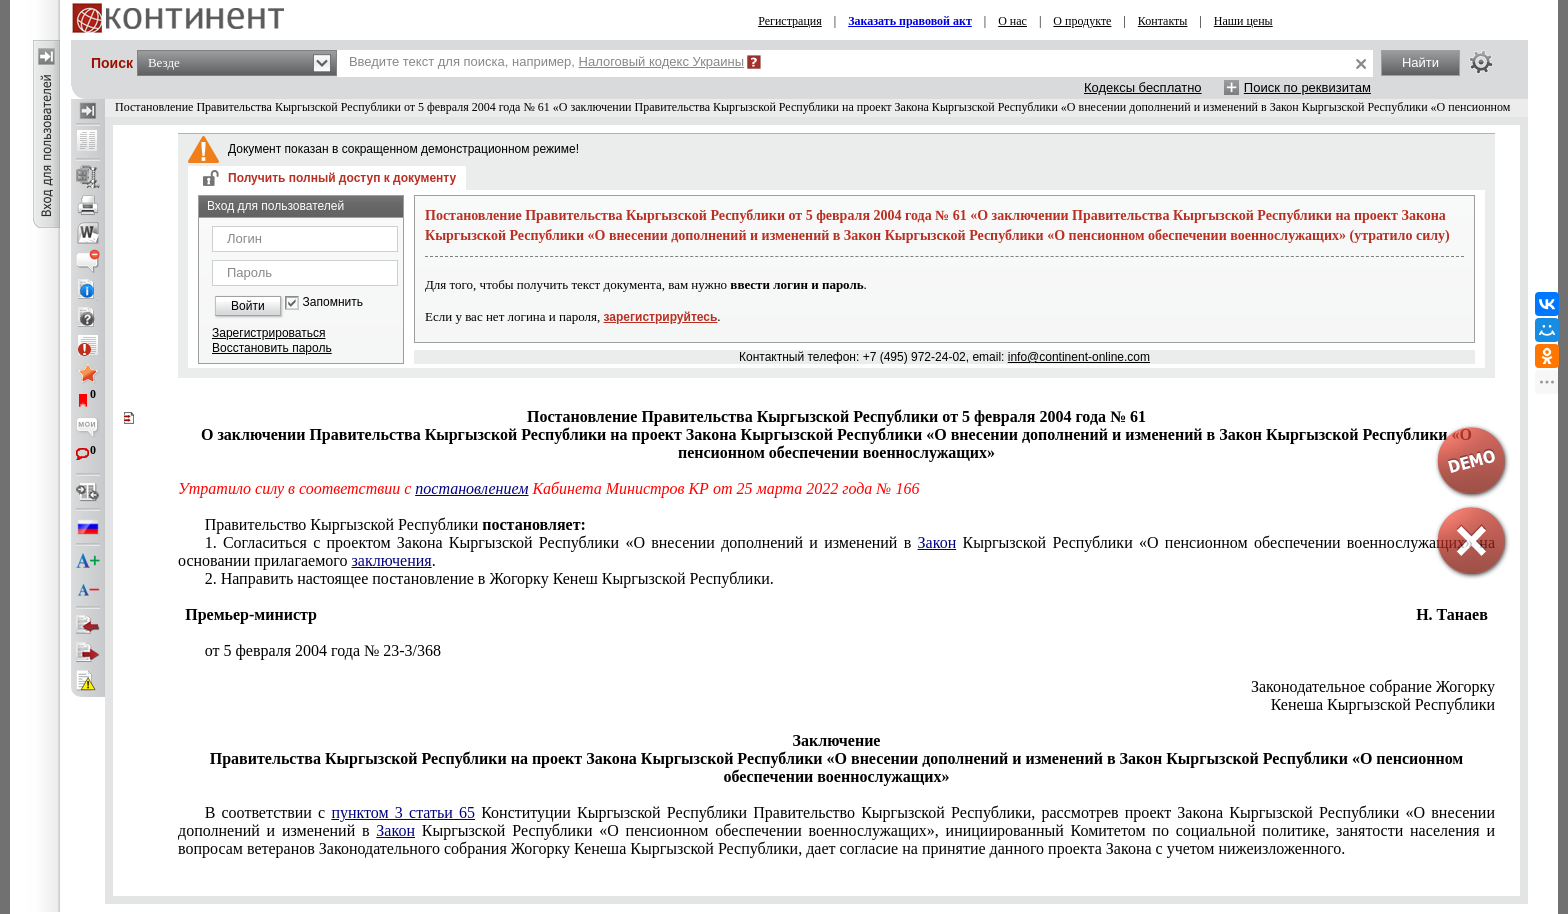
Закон (937, 542)
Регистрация (790, 21)
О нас (1012, 21)
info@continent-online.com (1079, 357)
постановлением (471, 488)
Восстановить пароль (272, 348)
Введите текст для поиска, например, (546, 61)
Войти (248, 306)
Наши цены (1243, 21)
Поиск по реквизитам (1307, 87)
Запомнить (333, 302)
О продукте (1082, 21)
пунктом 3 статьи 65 (403, 812)
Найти (1420, 62)
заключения (391, 560)
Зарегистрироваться (268, 333)
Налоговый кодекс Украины (662, 61)
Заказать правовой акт (910, 21)
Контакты (1163, 21)
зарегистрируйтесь (661, 317)
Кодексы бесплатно (1143, 87)
